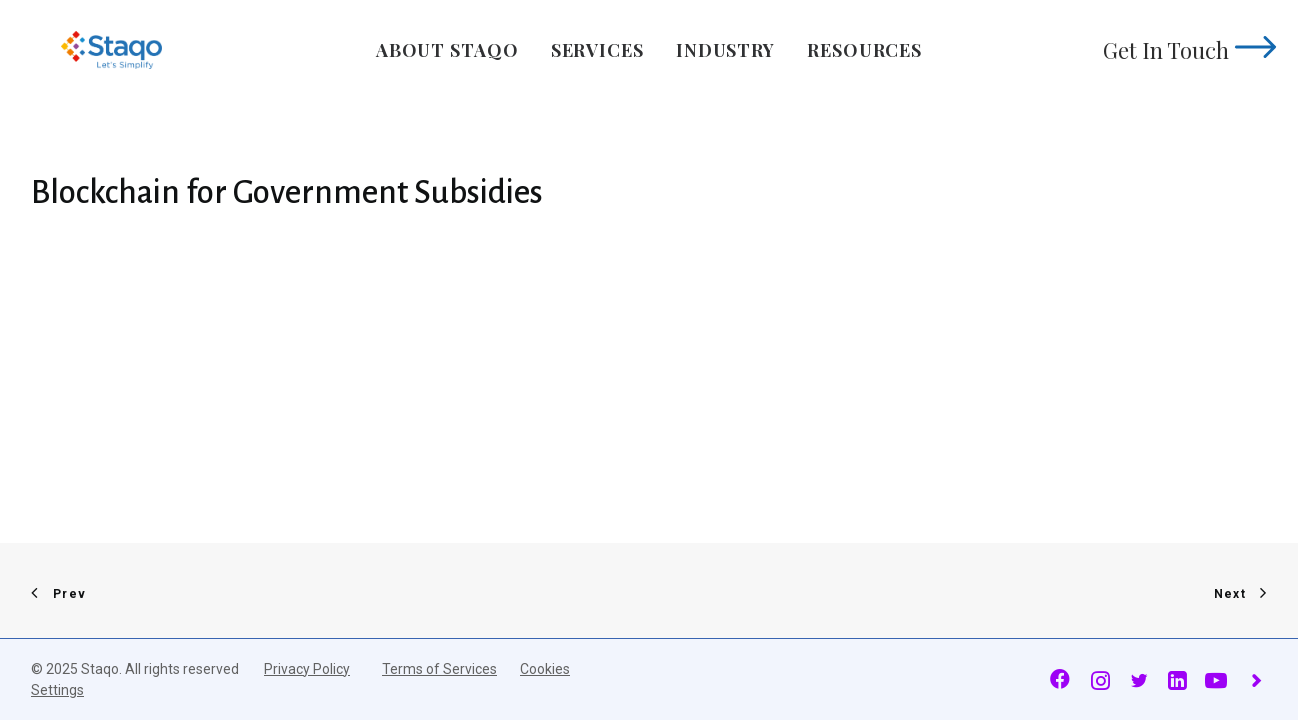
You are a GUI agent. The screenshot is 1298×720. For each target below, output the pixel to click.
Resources (864, 50)
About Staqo (447, 50)
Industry (725, 50)
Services (597, 50)
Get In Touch (1185, 50)
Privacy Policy (307, 669)
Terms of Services (439, 669)
